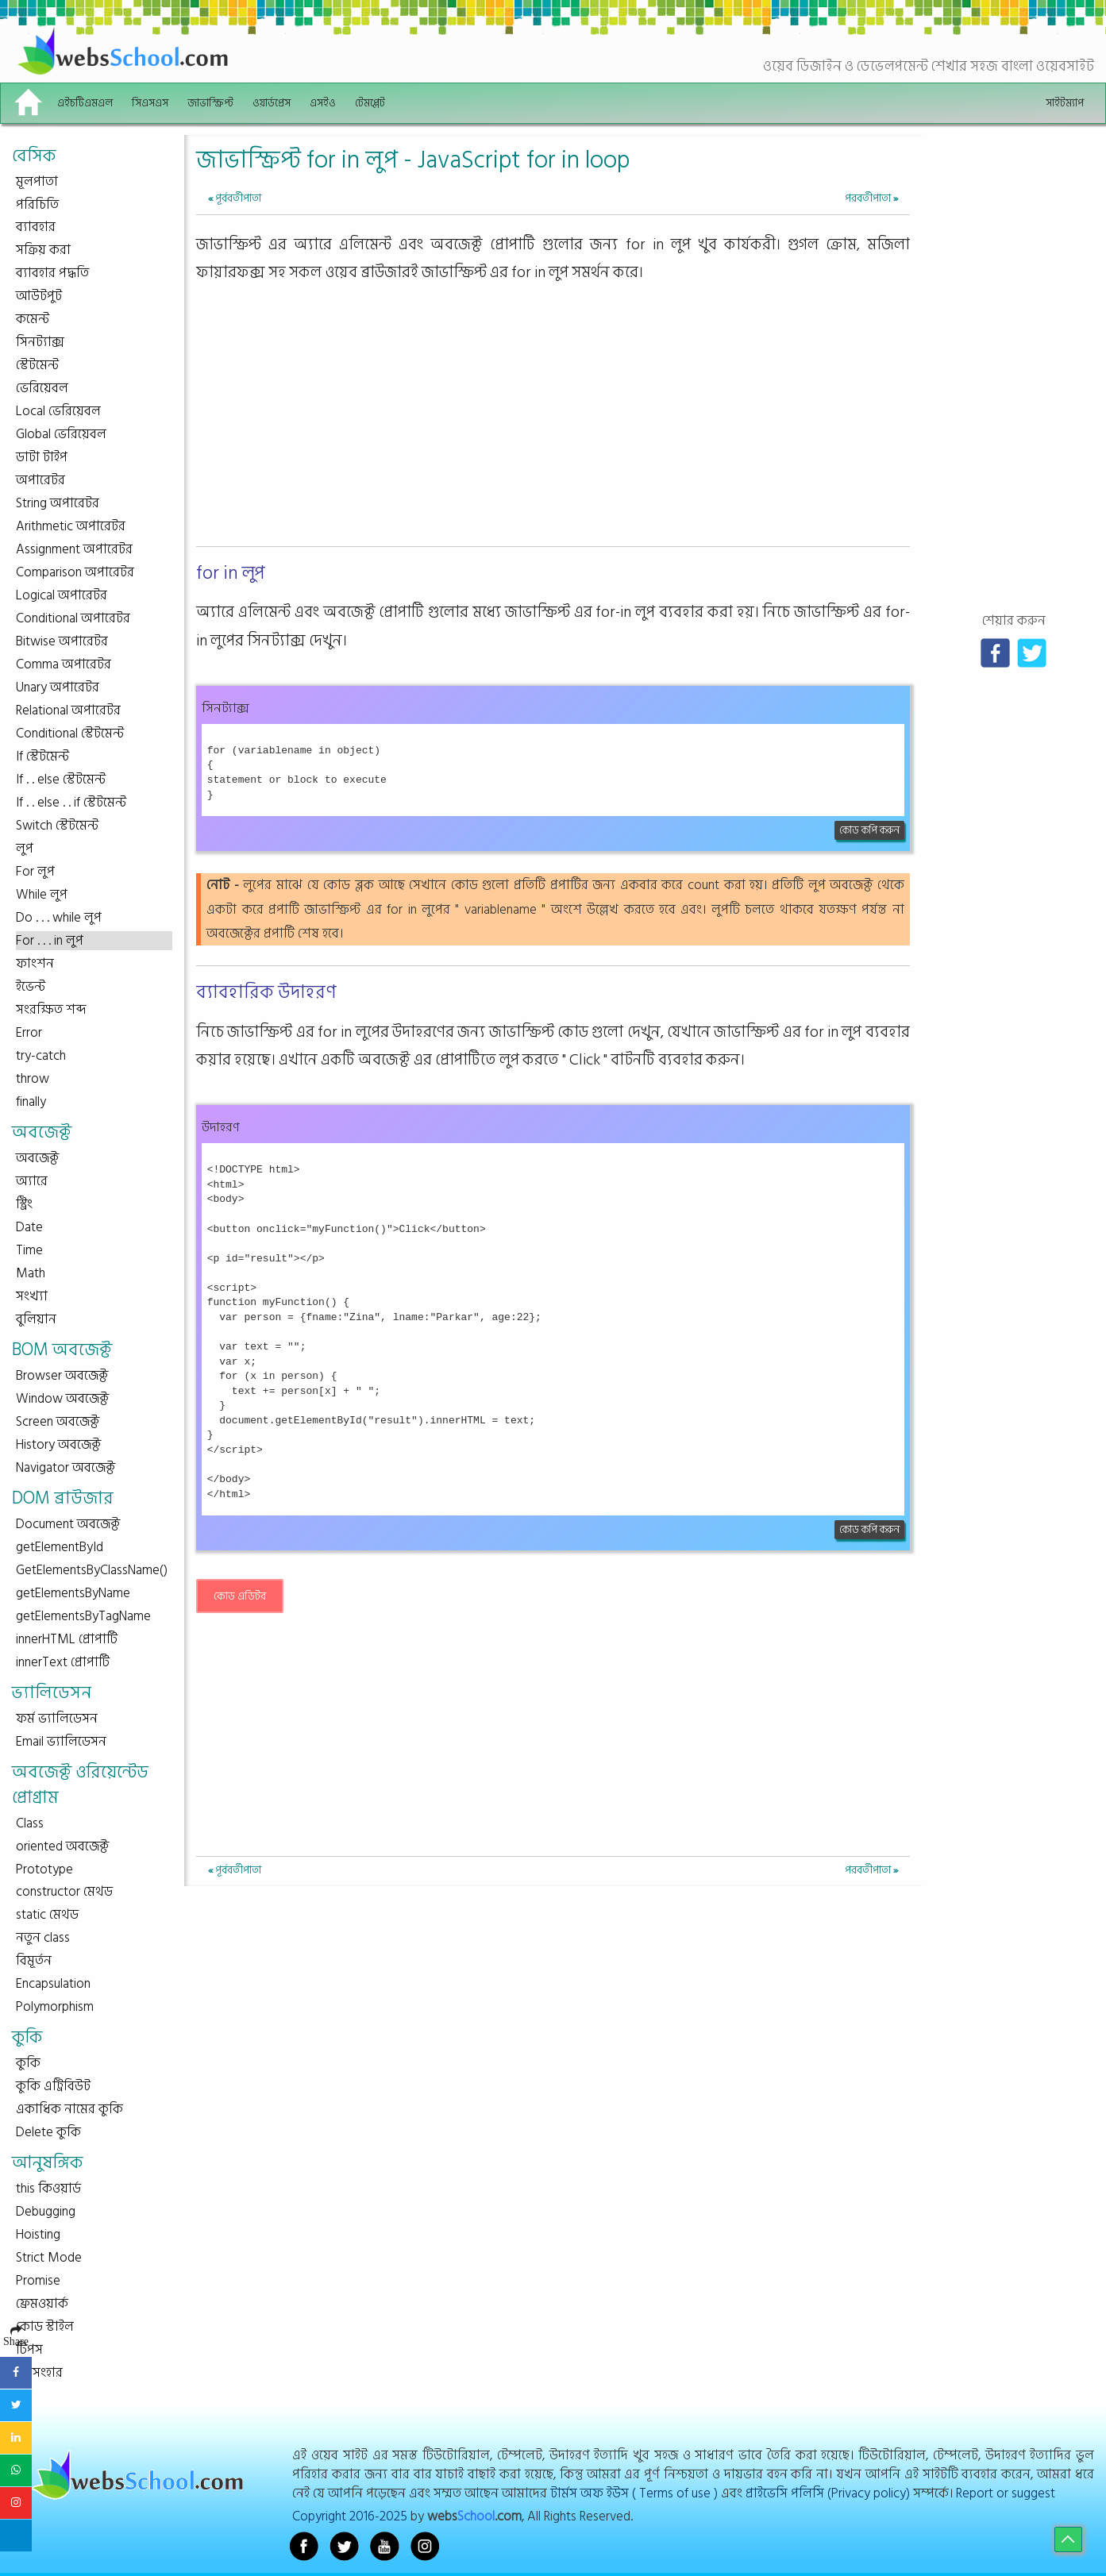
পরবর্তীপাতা (871, 198)
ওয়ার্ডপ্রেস (271, 103)
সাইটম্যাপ (1065, 103)
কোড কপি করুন (869, 830)
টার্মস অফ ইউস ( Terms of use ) (634, 2493)
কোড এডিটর (240, 1596)
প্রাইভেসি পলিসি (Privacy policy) (828, 2493)
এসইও (323, 103)
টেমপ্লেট (370, 103)
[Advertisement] (553, 429)
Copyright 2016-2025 (349, 2516)
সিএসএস (150, 103)
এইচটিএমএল (85, 103)
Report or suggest (1005, 2493)
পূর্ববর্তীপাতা (234, 198)
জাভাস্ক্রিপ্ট (210, 103)
